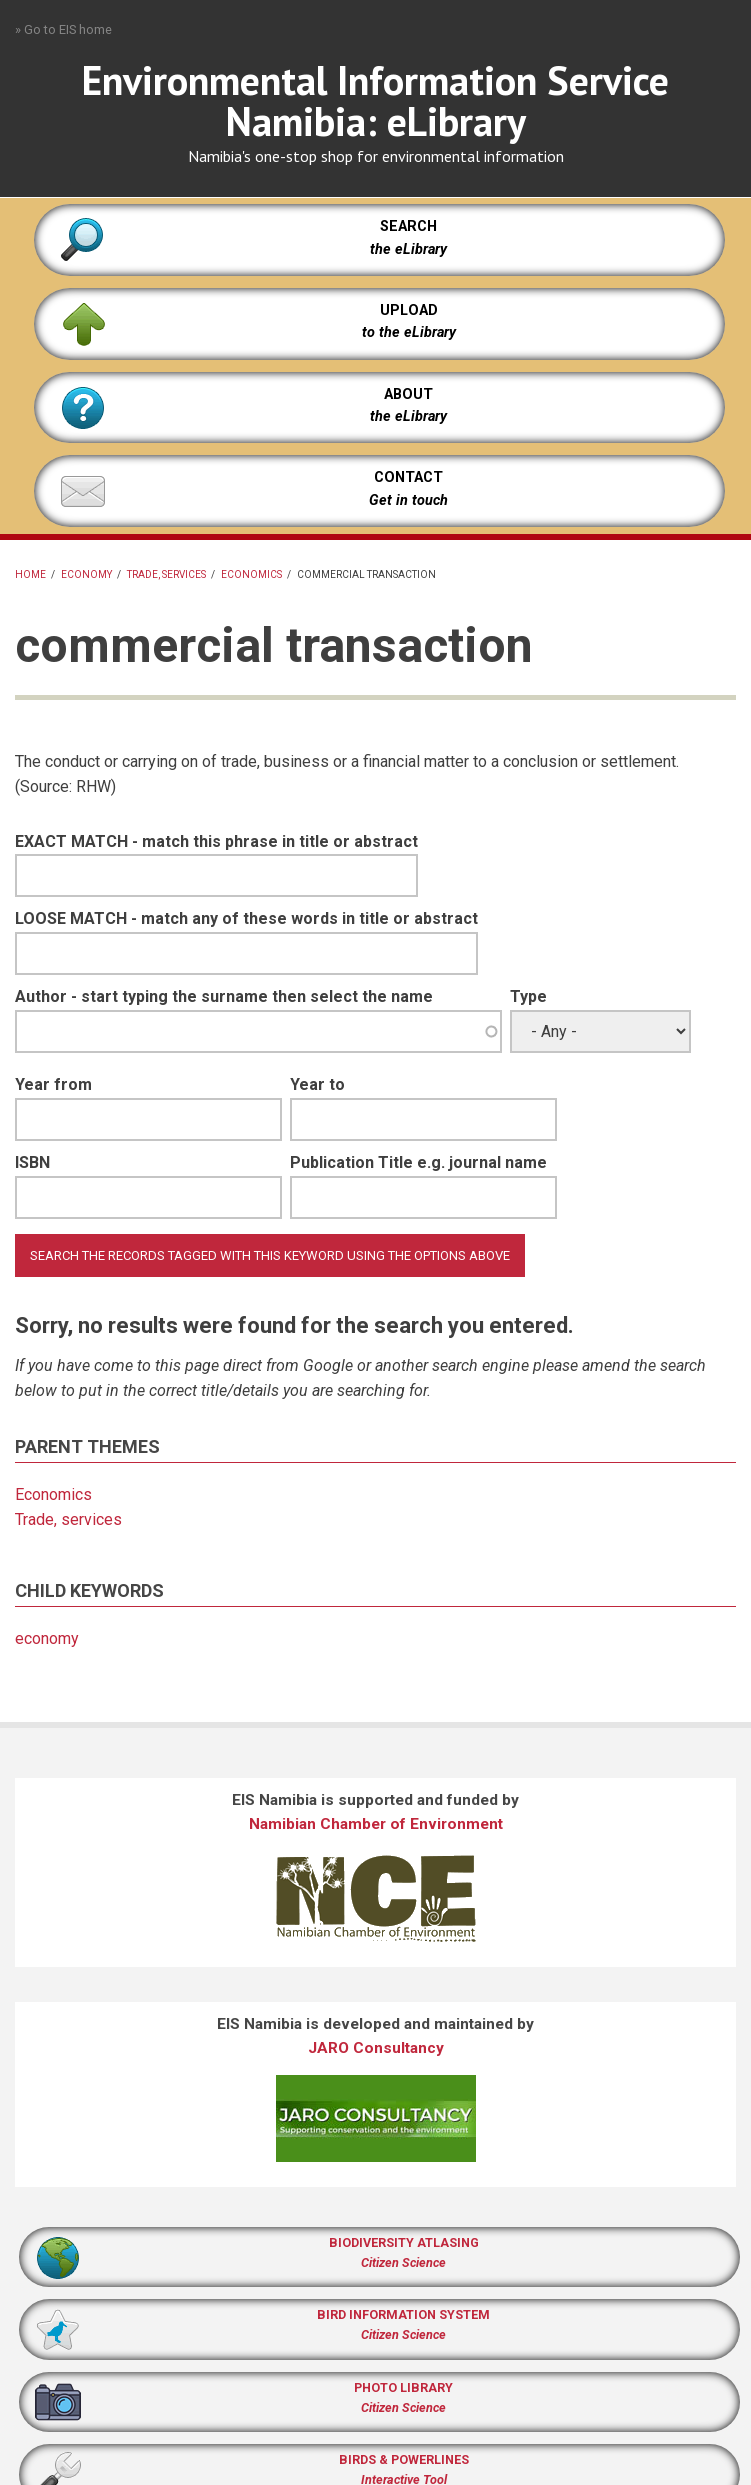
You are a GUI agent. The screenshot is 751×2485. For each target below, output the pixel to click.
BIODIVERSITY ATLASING (404, 2242)
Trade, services (166, 574)
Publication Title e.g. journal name (418, 1162)
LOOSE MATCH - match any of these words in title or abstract (246, 918)
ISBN (32, 1162)
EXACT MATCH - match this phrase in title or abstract (216, 841)
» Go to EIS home (63, 29)
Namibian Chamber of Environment (376, 1824)
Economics (251, 574)
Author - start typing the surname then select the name (224, 996)
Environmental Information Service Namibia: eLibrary (375, 100)
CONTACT (408, 477)
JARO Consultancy (376, 2048)
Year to (317, 1084)
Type (528, 996)
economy (86, 574)
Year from (53, 1084)
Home (30, 574)
